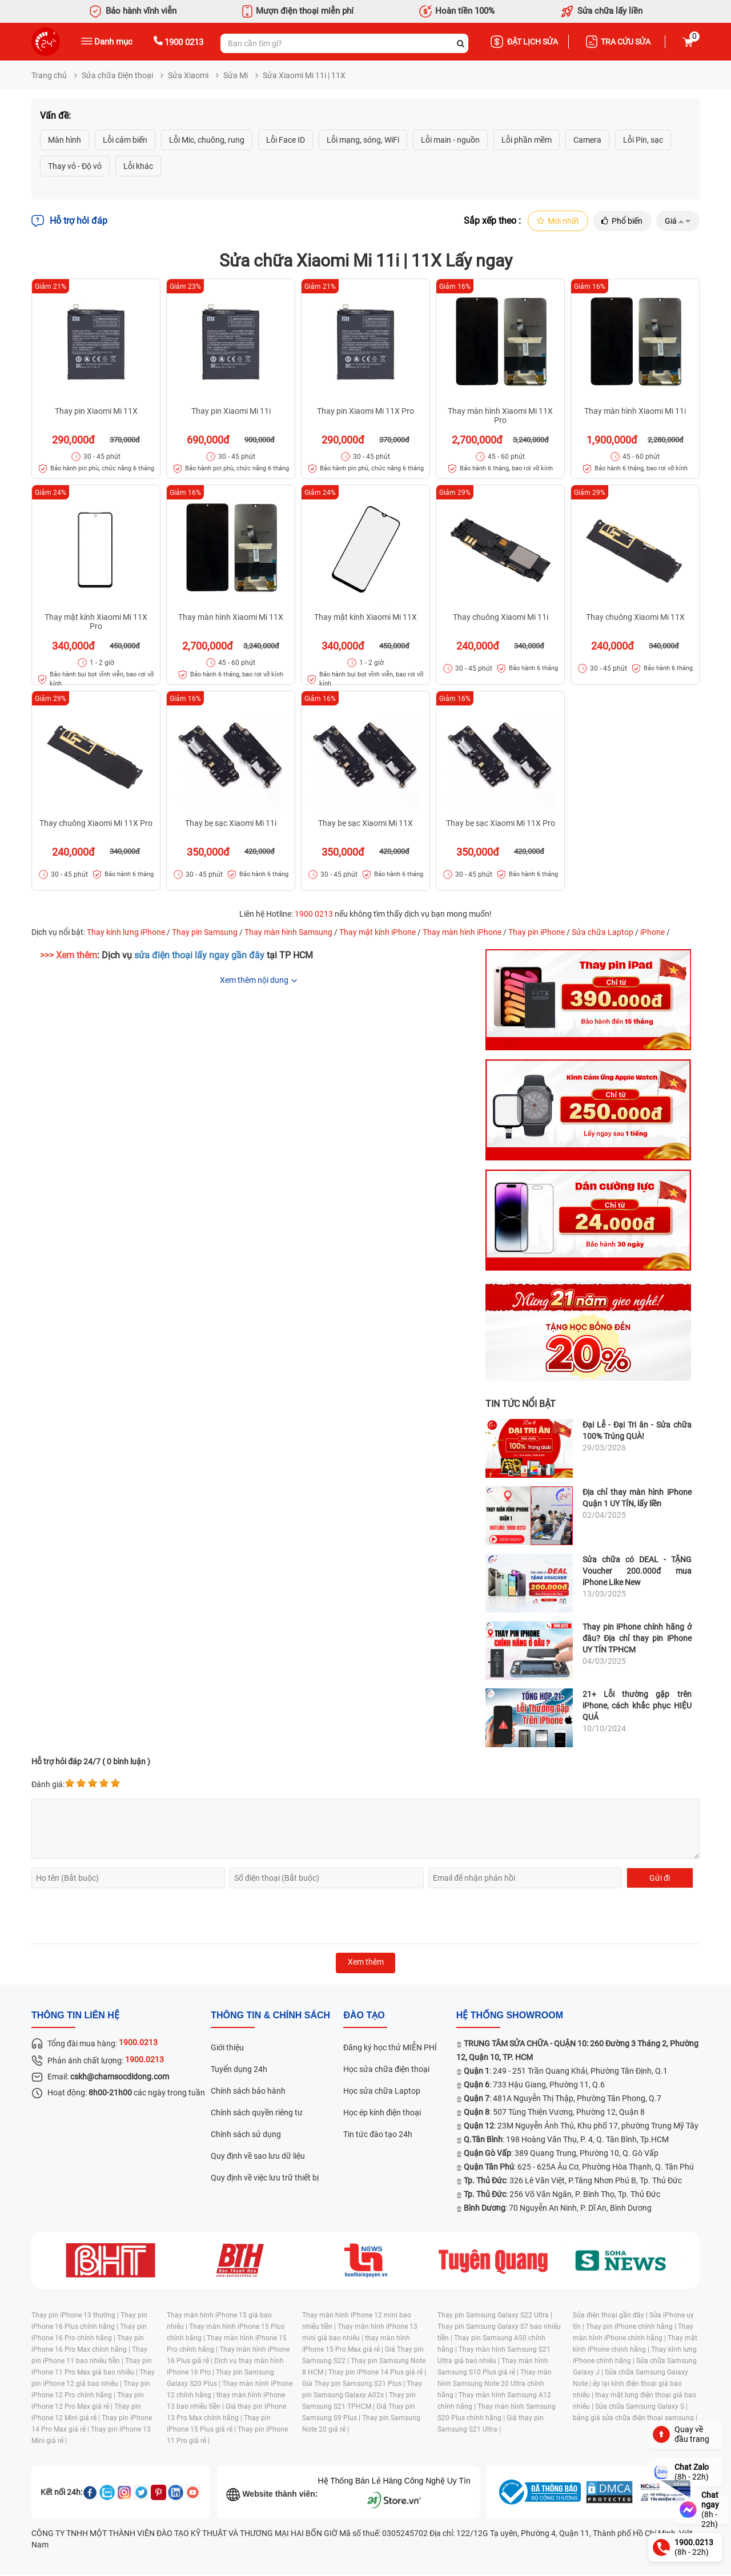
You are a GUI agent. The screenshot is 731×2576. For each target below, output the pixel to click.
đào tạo (363, 2016)
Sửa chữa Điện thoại (117, 75)
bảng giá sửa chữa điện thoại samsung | (635, 2419)
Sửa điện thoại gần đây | (611, 2316)
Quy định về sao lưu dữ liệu (258, 2157)
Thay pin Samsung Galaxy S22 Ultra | (494, 2316)
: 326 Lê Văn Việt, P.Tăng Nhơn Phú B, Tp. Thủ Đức (573, 2181)
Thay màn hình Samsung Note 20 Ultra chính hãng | (494, 2384)
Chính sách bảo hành (248, 2092)
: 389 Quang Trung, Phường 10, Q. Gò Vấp (561, 2154)
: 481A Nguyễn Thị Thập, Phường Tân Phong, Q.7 (562, 2099)
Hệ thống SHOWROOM (509, 2016)
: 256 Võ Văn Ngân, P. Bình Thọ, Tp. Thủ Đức (562, 2195)
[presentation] (118, 1917)
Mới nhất (554, 221)
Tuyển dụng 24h (239, 2070)
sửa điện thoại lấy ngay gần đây (199, 955)
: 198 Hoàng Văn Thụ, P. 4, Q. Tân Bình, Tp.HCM (566, 2140)
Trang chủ (49, 75)
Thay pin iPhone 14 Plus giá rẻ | (377, 2373)
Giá (677, 221)
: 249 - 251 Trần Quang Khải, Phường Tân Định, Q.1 (566, 2072)
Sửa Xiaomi (188, 75)
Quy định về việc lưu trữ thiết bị (265, 2178)
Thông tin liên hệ (75, 2016)
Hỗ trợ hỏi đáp (69, 221)
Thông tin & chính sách (270, 2016)
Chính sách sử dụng (246, 2135)
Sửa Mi (235, 75)
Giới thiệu (227, 2048)
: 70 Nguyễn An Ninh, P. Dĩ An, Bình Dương (558, 2209)
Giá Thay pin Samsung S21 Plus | (354, 2385)
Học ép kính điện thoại (382, 2113)
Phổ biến (619, 221)
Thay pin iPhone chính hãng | (632, 2328)
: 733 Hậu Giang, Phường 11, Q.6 (534, 2085)
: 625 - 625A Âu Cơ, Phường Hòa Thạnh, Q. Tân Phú (579, 2167)
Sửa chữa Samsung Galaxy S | (641, 2408)
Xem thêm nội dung (254, 981)
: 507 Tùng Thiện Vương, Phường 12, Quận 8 (554, 2113)
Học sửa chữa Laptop (381, 2092)
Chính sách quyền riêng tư (257, 2113)
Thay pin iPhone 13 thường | (76, 2316)
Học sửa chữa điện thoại (386, 2070)
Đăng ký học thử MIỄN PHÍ (390, 2048)
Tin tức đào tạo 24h (377, 2135)
